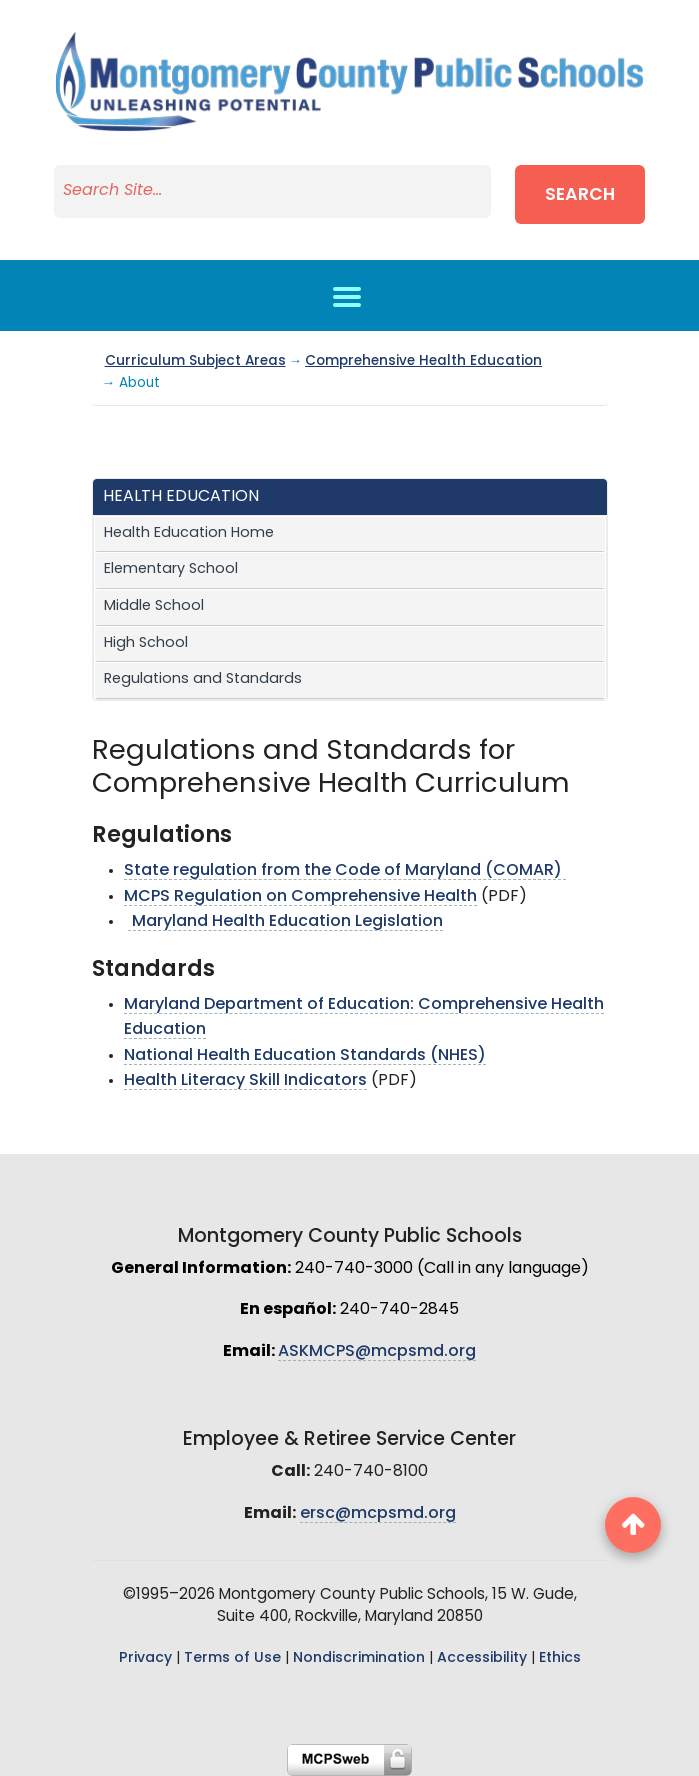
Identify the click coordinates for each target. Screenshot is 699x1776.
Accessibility (482, 1658)
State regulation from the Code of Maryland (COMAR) (345, 871)
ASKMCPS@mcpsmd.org (377, 1352)
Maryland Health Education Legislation (285, 922)
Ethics (560, 1658)
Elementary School (171, 569)
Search (580, 195)
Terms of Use (232, 1658)
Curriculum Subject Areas (195, 361)
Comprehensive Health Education (423, 361)
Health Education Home (189, 533)
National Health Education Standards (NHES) (305, 1056)
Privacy (145, 1658)
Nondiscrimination (359, 1658)
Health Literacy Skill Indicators (245, 1081)
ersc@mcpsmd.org (378, 1514)
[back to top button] (633, 1525)
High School (146, 643)
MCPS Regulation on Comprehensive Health (300, 897)
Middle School (154, 606)
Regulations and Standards (203, 679)
